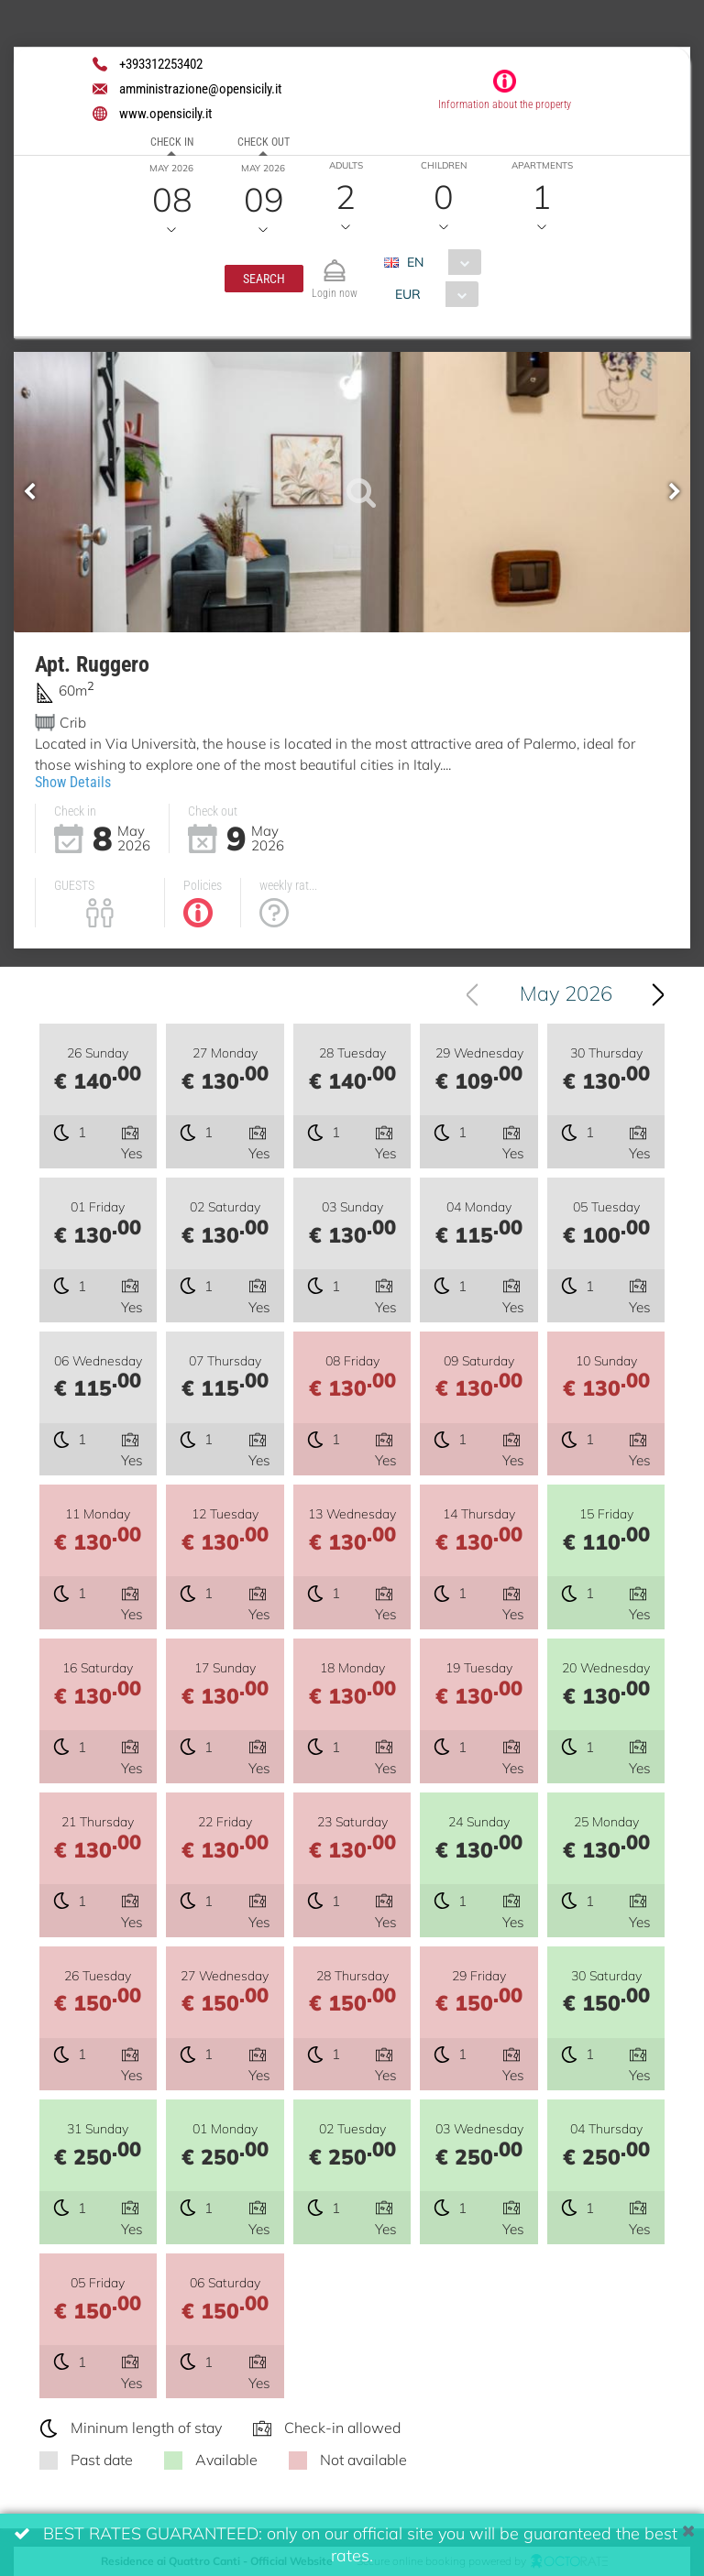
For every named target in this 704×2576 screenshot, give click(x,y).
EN (415, 262)
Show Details (73, 782)
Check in (171, 142)
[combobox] (439, 262)
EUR (408, 294)
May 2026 (566, 993)
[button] (264, 278)
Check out (263, 142)
